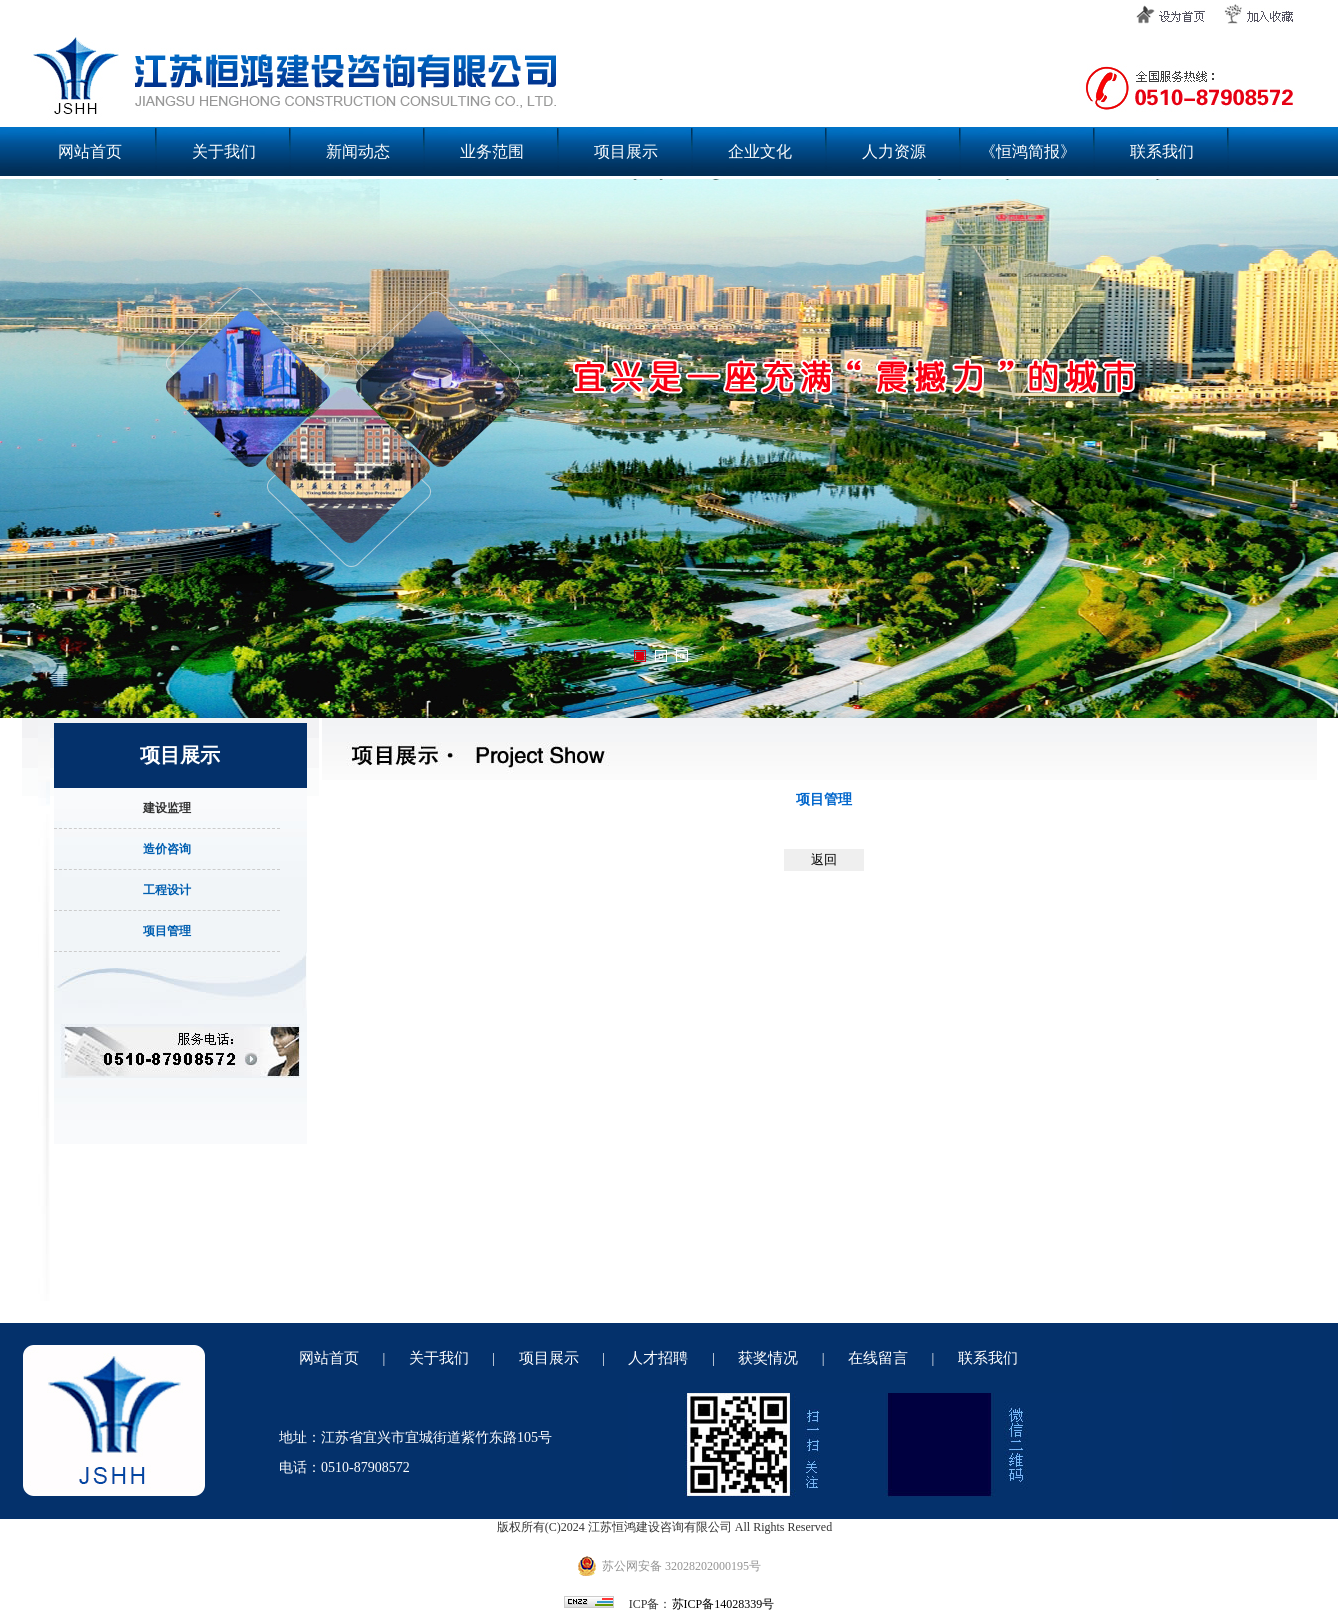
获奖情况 (768, 1358)
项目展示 (626, 151)
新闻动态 (358, 151)
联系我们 (1162, 151)
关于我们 (224, 151)
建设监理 (167, 808)
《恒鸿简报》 (1028, 151)
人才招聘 (658, 1358)
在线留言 (878, 1358)
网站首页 (90, 151)
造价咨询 (167, 849)
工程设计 (167, 890)
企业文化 (760, 151)
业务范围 (492, 151)
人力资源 (894, 151)
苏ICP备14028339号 (723, 1604)
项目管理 (167, 931)
